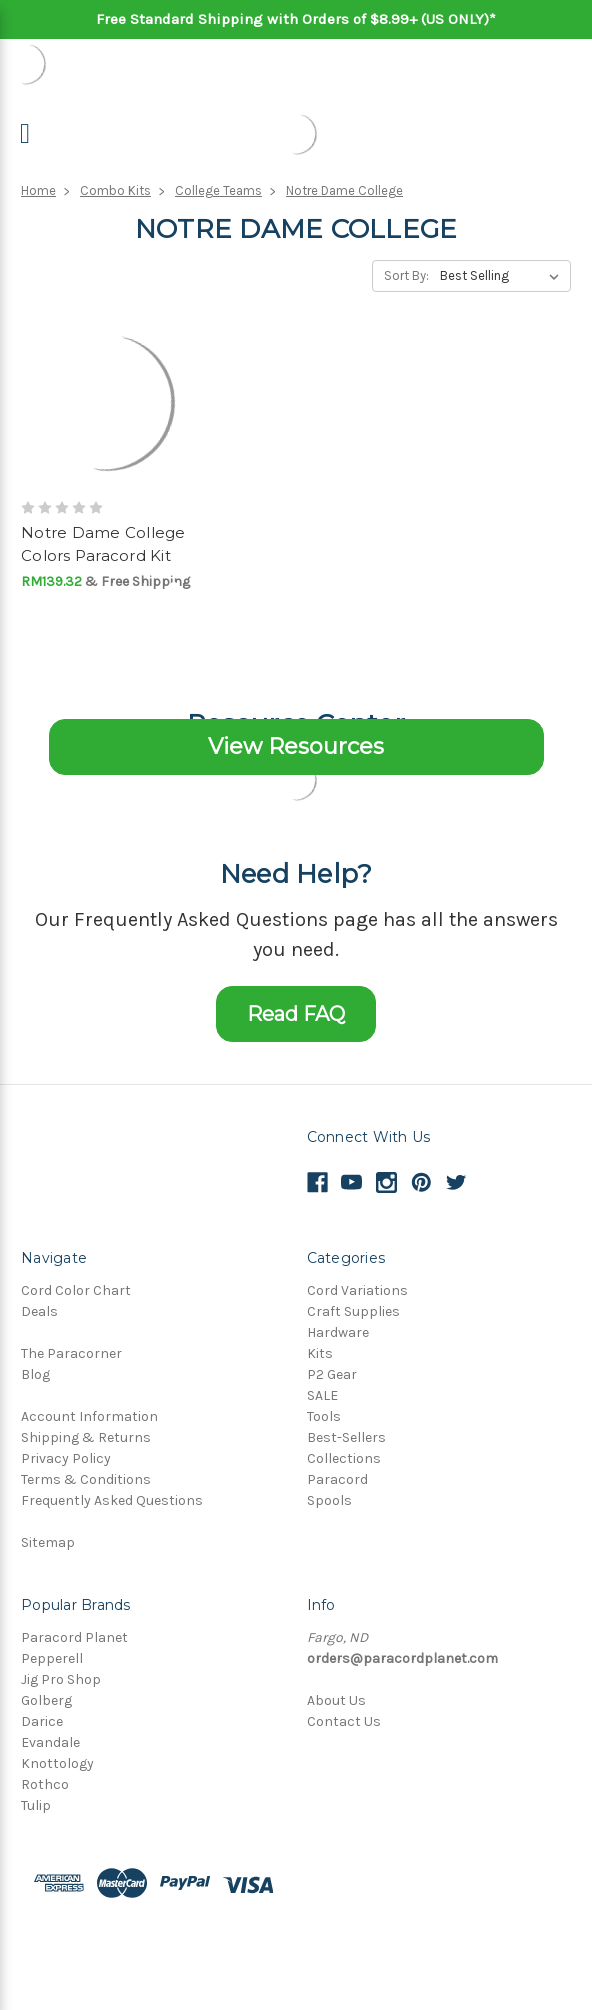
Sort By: (406, 275)
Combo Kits (115, 190)
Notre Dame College (344, 190)
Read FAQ (296, 1014)
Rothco (45, 1784)
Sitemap (48, 1542)
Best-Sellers (346, 1437)
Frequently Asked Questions (112, 1500)
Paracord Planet (74, 1637)
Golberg (46, 1700)
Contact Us (344, 1721)
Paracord (337, 1479)
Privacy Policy (66, 1458)
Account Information (89, 1416)
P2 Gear (332, 1374)
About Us (336, 1700)
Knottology (57, 1763)
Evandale (50, 1742)
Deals (39, 1311)
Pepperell (52, 1658)
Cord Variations (357, 1290)
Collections (344, 1458)
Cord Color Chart (76, 1290)
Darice (42, 1721)
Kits (320, 1353)
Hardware (338, 1332)
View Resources (296, 746)
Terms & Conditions (86, 1479)
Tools (324, 1416)
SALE (322, 1395)
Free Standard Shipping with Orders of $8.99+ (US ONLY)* (296, 19)
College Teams (218, 190)
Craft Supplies (353, 1311)
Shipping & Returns (86, 1437)
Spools (329, 1500)
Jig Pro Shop (61, 1679)
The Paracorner (71, 1353)
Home (38, 190)
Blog (35, 1374)
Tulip (36, 1805)
